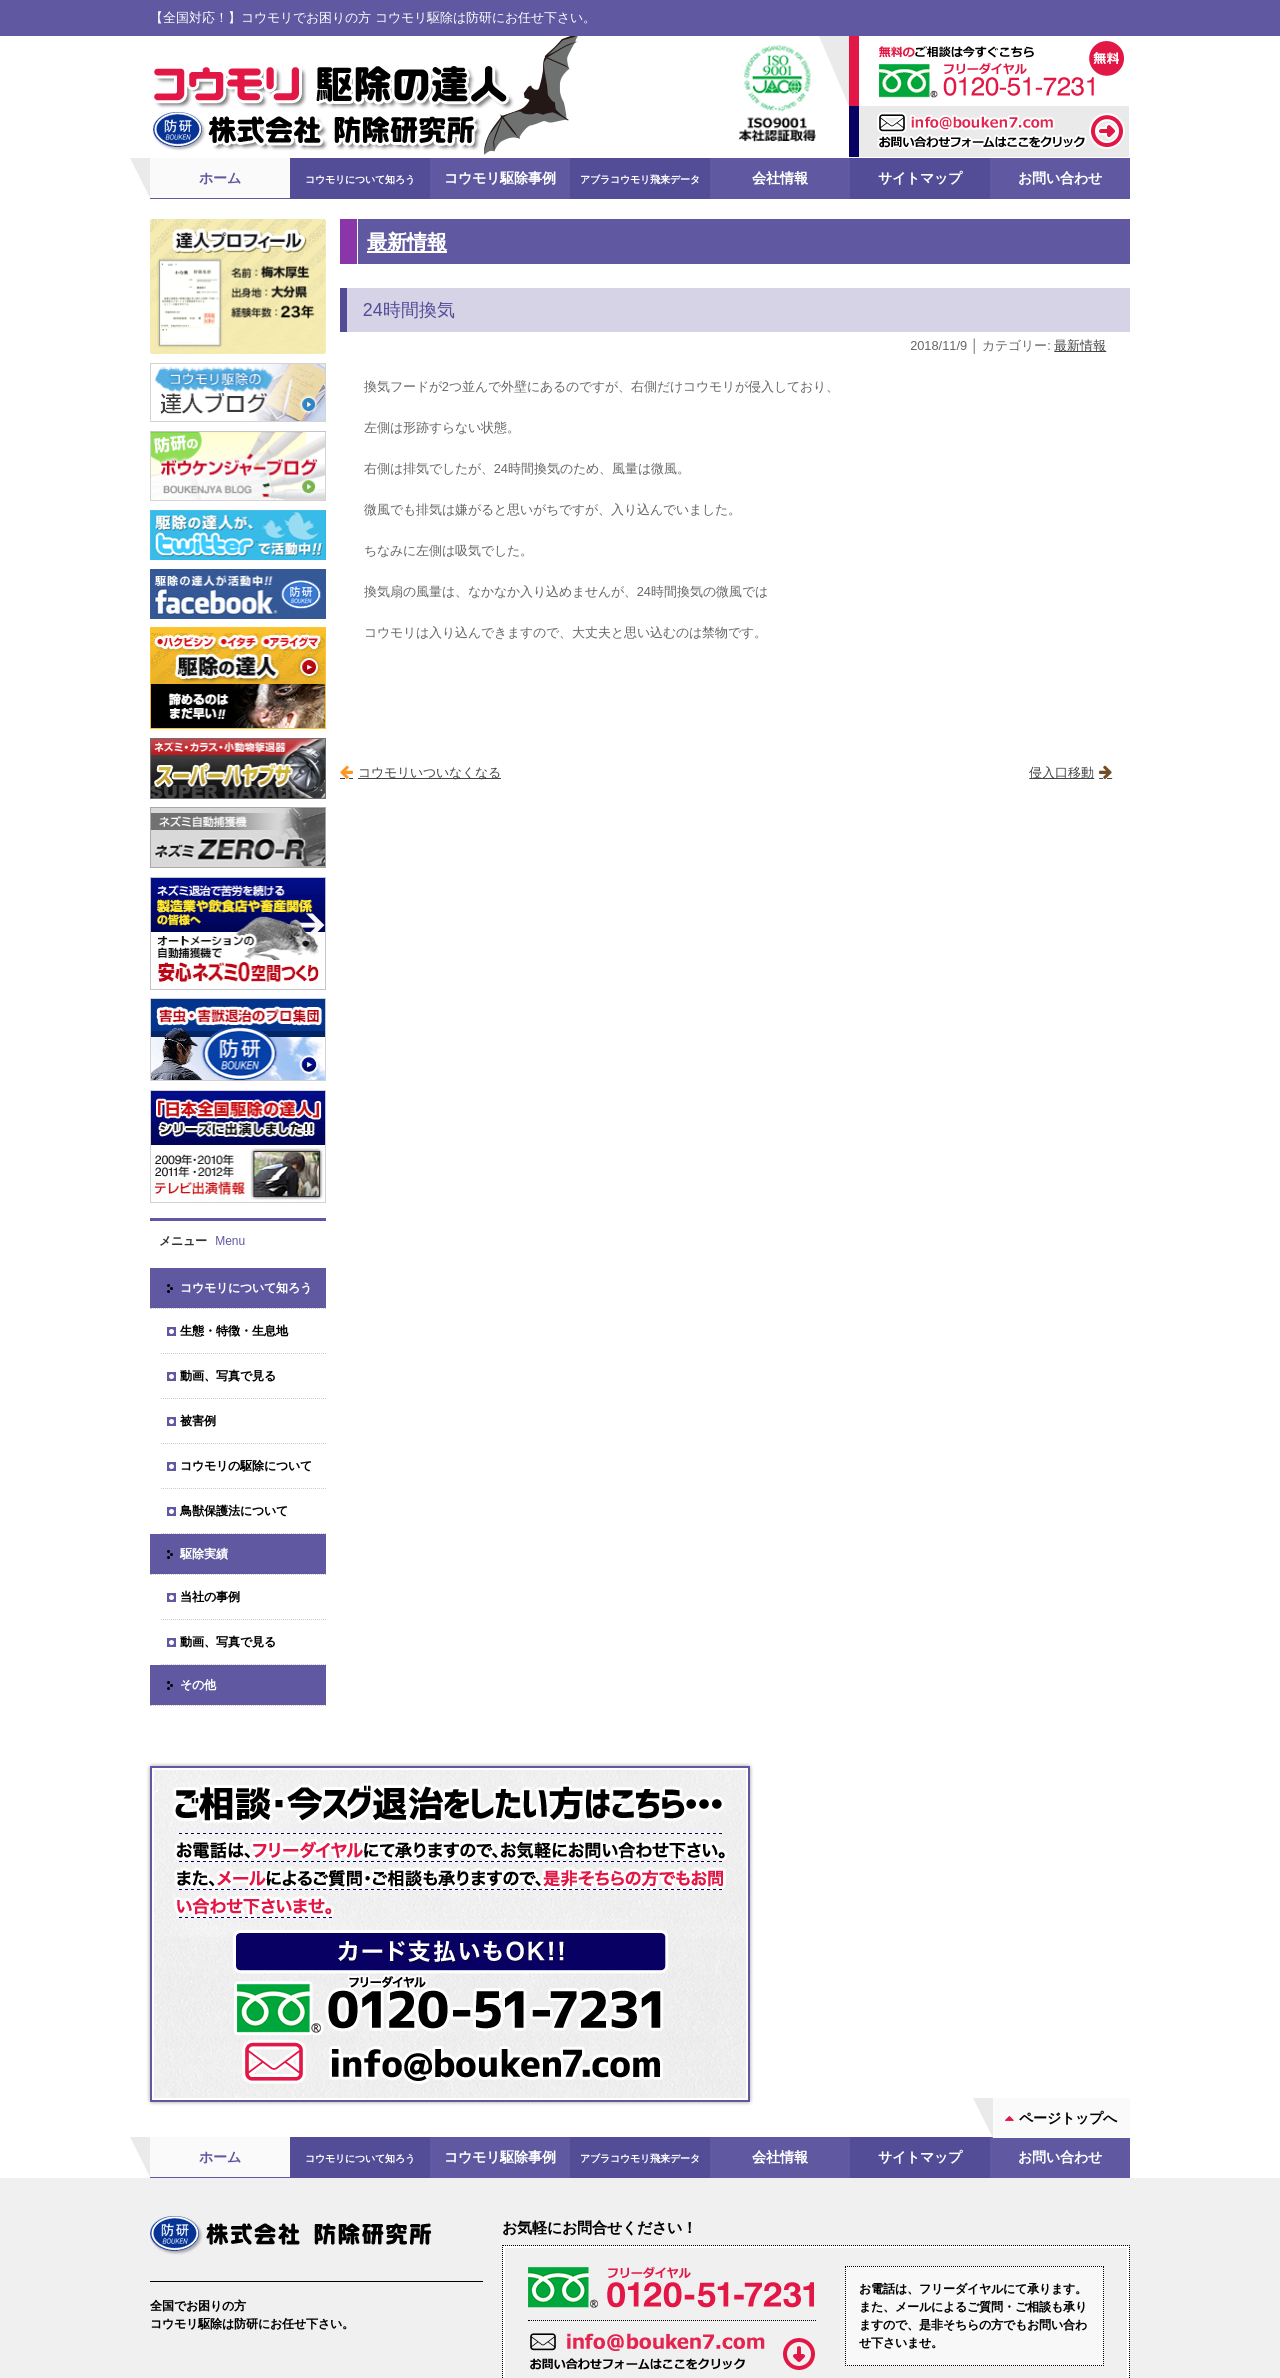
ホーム (220, 177)
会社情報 (780, 177)
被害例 (198, 1420)
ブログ (365, 2243)
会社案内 (204, 2243)
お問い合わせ (1060, 177)
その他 (198, 1684)
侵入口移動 (1061, 771)
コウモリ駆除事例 (500, 177)
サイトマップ (920, 177)
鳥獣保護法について (234, 1510)
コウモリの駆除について (246, 1465)
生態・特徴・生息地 (234, 1330)
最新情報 (407, 240)
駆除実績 (204, 1553)
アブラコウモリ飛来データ (640, 178)
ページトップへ (1068, 1943)
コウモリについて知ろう (360, 178)
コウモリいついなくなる (429, 771)
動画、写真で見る (228, 1375)
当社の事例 (210, 1596)
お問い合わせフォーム (819, 2260)
